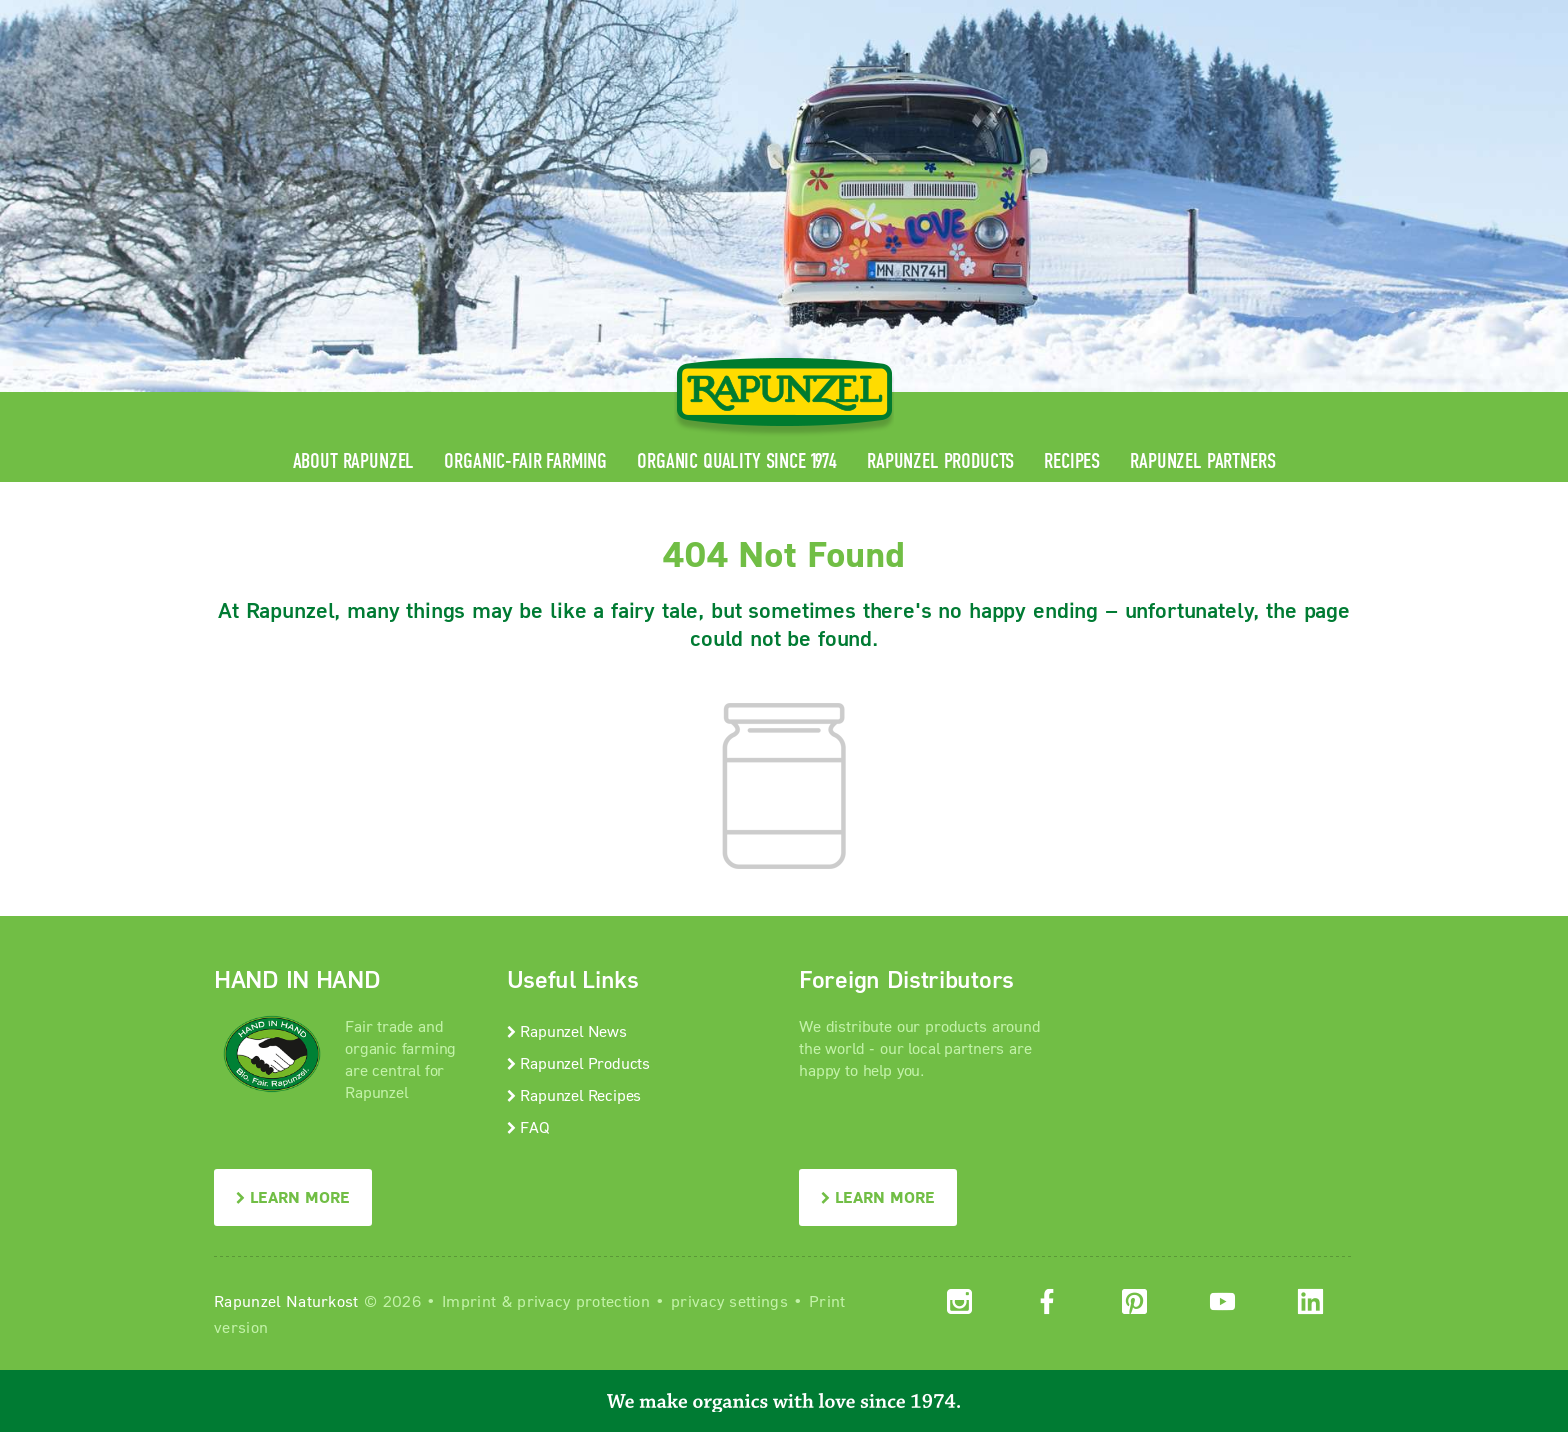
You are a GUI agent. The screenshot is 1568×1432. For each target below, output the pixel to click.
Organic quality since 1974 (737, 461)
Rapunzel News (567, 1030)
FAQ (528, 1126)
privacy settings (729, 1300)
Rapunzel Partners (1202, 461)
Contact (1185, 15)
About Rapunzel (354, 461)
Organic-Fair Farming (525, 461)
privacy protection (583, 1300)
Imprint (469, 1300)
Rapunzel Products (940, 461)
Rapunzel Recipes (574, 1094)
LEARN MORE (293, 1196)
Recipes (1072, 461)
